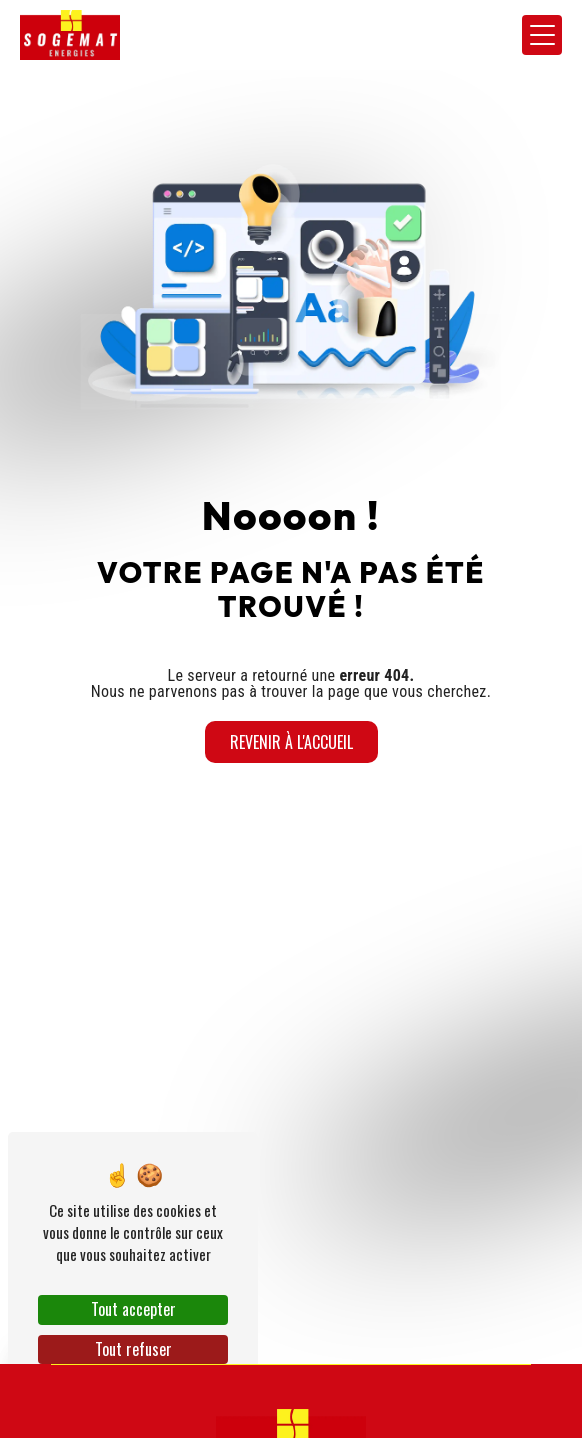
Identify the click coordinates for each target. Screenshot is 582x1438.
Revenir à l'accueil (291, 742)
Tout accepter (133, 1309)
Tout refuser (133, 1349)
